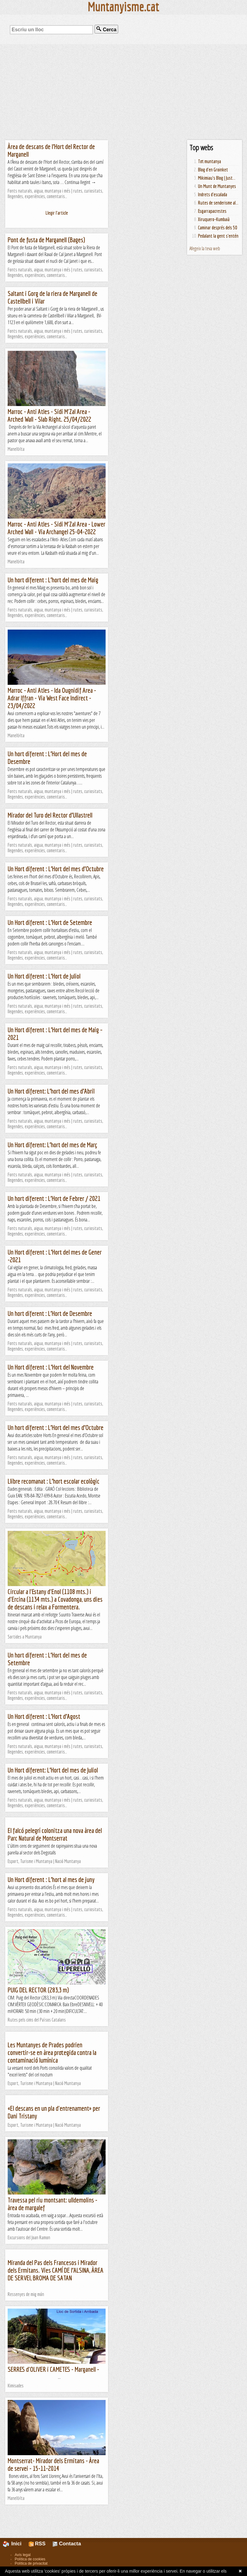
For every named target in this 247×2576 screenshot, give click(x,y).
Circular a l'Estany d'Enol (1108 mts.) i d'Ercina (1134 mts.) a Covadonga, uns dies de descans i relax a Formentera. (55, 1599)
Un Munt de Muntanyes (217, 186)
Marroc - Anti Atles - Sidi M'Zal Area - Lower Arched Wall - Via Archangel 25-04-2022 (56, 527)
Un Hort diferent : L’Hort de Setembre (50, 922)
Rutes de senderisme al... (218, 202)
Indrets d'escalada (212, 194)
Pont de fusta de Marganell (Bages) (46, 239)
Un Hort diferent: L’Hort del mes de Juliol (53, 1770)
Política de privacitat (31, 2563)
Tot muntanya (209, 161)
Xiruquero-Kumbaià (214, 219)
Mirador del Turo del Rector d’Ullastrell (50, 815)
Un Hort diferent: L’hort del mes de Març (52, 1144)
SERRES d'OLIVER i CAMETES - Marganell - (53, 2369)
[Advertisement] (123, 92)
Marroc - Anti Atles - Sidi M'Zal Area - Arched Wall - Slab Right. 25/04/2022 (49, 415)
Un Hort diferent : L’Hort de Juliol (44, 976)
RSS (37, 2544)
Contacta (67, 2544)
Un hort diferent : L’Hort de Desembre (50, 1313)
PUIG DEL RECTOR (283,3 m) (38, 1990)
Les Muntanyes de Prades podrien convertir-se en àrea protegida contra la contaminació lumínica (52, 2052)
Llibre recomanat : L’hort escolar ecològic (53, 1481)
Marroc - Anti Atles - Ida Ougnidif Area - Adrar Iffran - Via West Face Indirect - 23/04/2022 (52, 697)
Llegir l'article (57, 213)
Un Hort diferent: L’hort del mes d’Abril (51, 1091)
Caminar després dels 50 (217, 227)
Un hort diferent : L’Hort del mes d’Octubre (55, 1427)
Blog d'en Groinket (213, 169)
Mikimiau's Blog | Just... (216, 178)
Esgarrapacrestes (212, 211)
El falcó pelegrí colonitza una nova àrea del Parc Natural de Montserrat (55, 1834)
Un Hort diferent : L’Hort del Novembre (51, 1367)
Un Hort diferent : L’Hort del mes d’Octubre (56, 868)
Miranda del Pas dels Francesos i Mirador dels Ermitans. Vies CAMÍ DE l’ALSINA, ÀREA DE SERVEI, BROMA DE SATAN (55, 2270)
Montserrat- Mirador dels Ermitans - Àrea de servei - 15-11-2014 (53, 2464)
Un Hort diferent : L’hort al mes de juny (51, 1879)
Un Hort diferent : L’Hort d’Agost (44, 1716)
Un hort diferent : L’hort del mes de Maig (53, 580)
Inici (15, 2544)
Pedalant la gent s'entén (218, 236)
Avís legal (23, 2555)
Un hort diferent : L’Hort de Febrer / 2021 (54, 1198)
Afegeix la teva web (204, 248)
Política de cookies (30, 2559)
